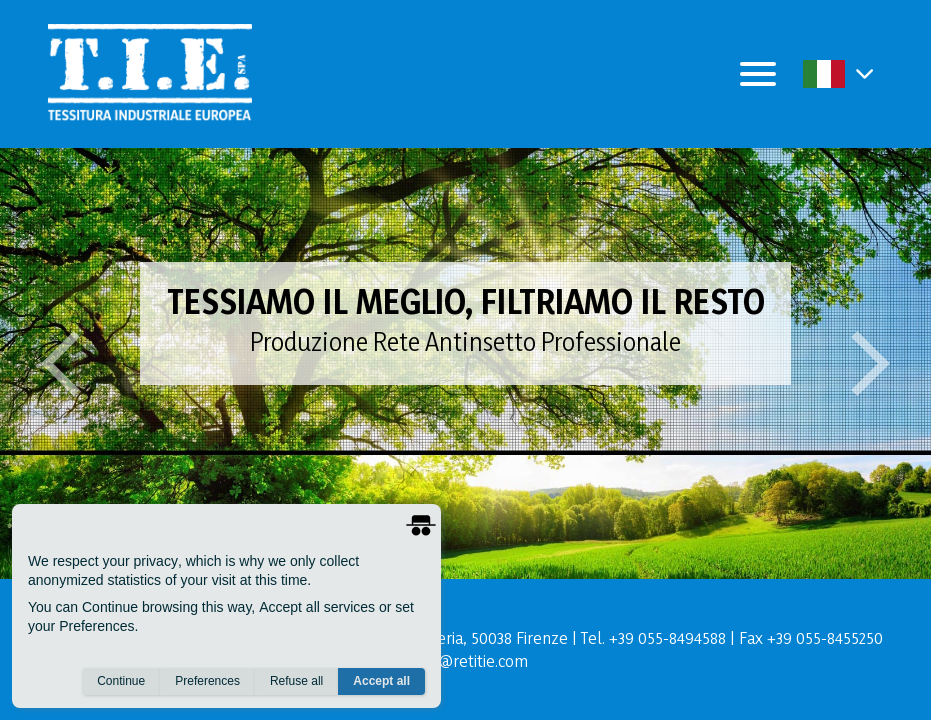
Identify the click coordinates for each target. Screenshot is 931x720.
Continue (121, 681)
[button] (864, 73)
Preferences (207, 681)
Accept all (381, 681)
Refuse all (296, 681)
